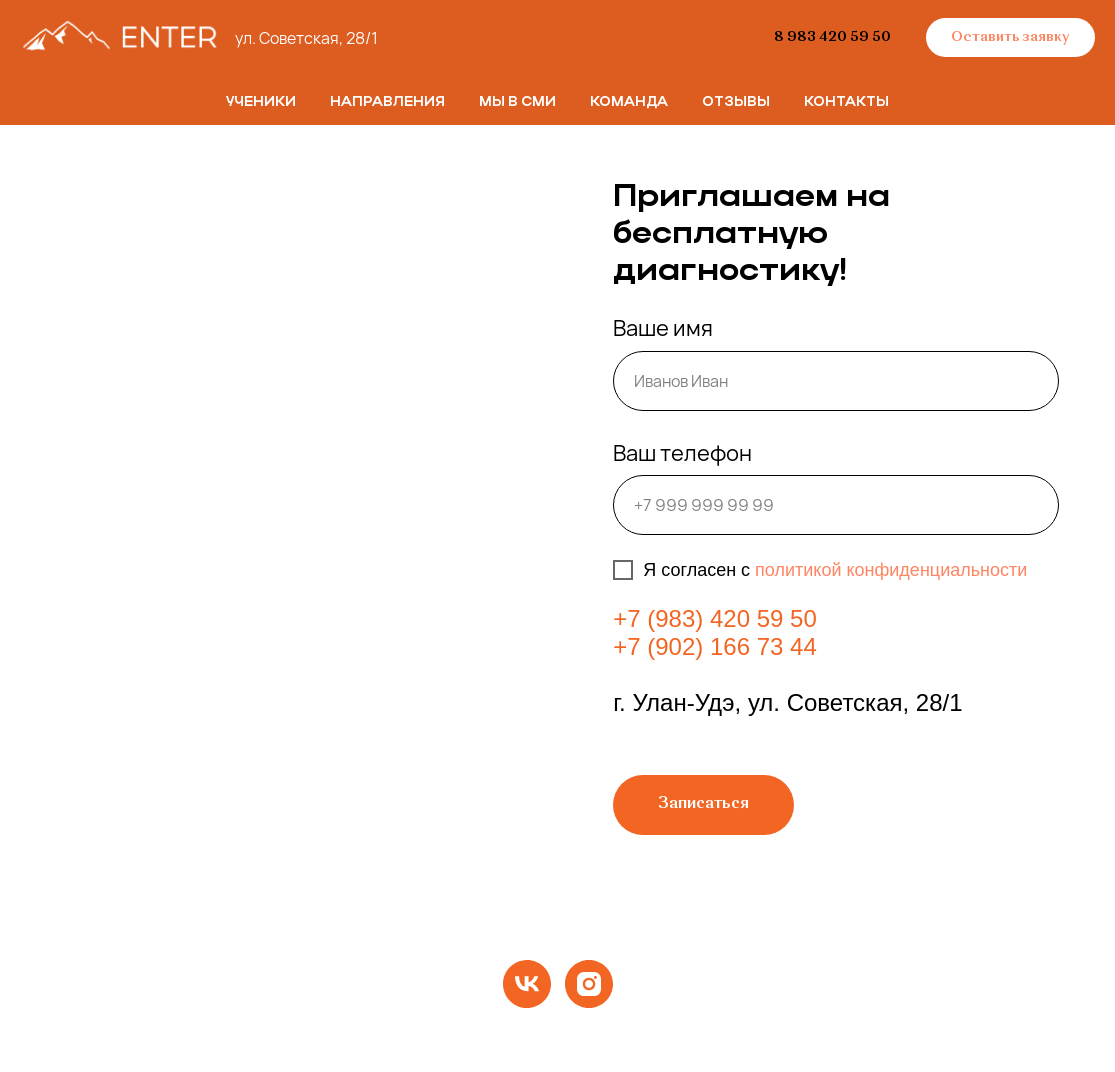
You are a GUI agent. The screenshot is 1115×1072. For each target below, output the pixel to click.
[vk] (527, 984)
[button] (1010, 38)
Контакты (846, 102)
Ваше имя (663, 328)
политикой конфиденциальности (891, 570)
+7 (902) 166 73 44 (715, 646)
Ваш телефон (682, 453)
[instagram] (589, 984)
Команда (629, 102)
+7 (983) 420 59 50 (715, 618)
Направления (387, 102)
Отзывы (736, 102)
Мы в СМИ (517, 102)
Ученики (261, 102)
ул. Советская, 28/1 (306, 38)
